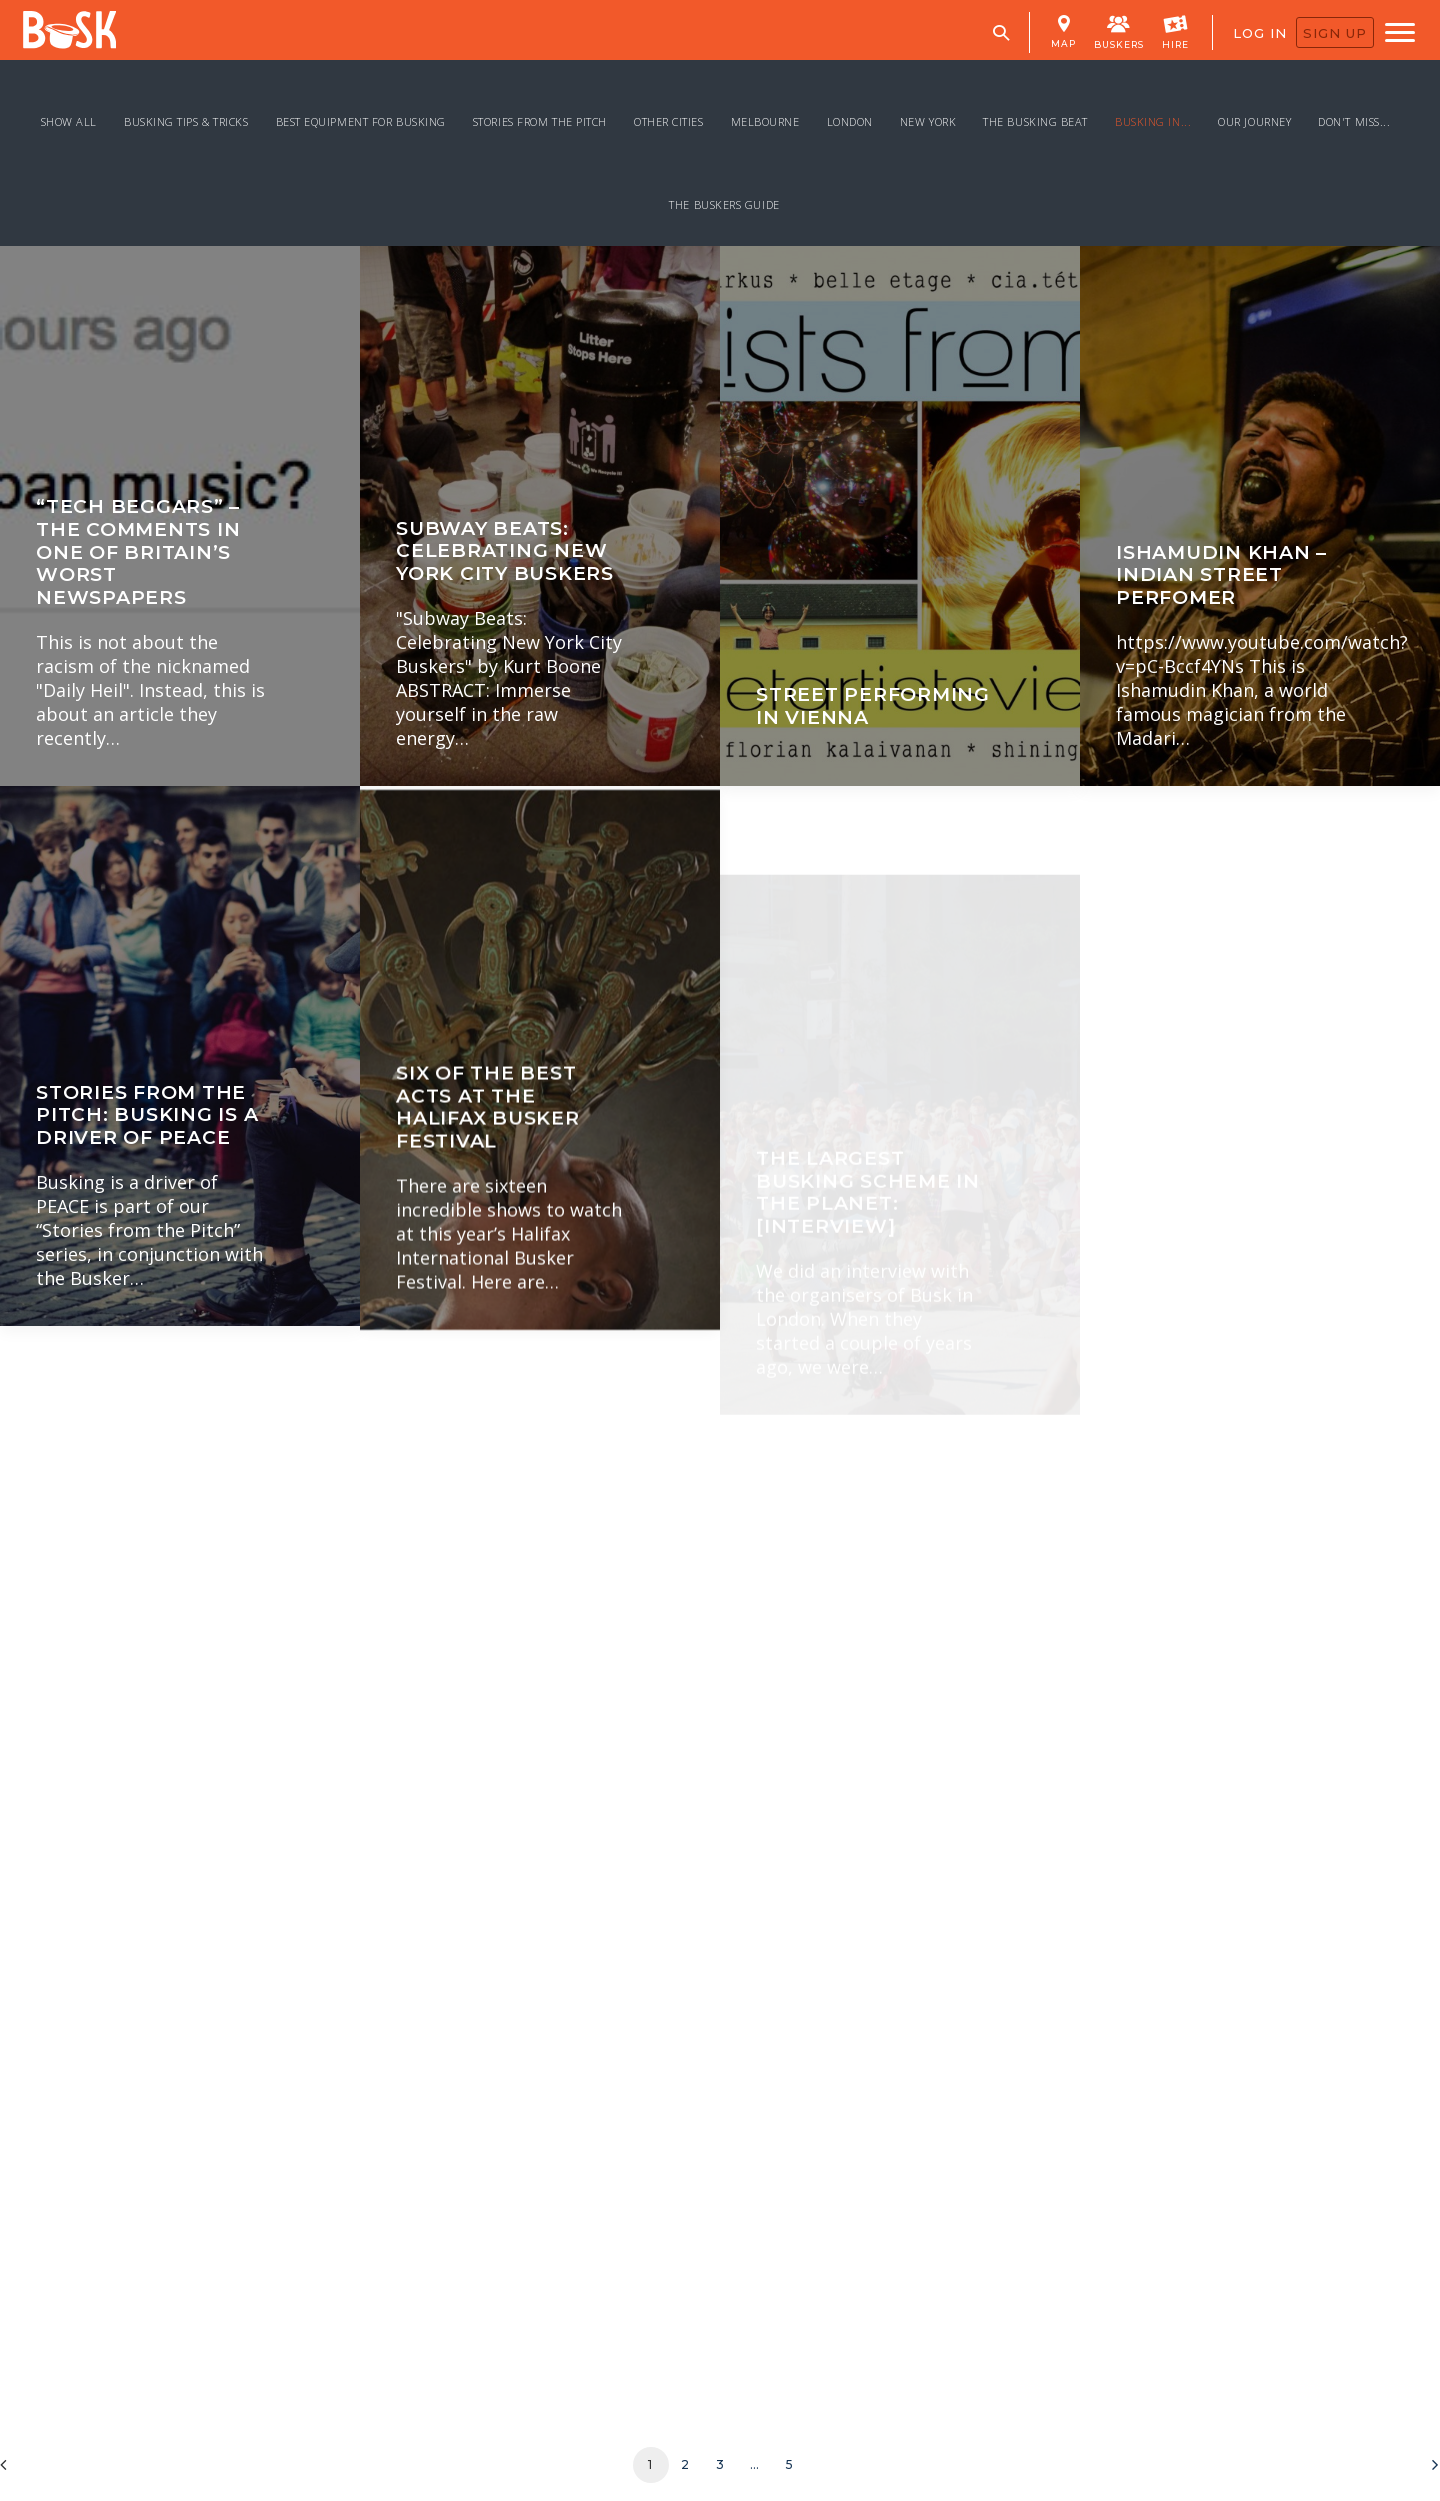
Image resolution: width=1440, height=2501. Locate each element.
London (850, 121)
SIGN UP (1335, 33)
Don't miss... (1354, 121)
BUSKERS (1119, 31)
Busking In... (1153, 121)
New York (928, 121)
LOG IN (1260, 33)
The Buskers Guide (724, 204)
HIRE (1175, 31)
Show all (69, 121)
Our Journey (1254, 121)
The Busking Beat (1035, 121)
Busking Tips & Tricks (186, 121)
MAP (1063, 31)
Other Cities (669, 121)
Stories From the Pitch (540, 121)
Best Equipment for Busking (361, 121)
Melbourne (765, 121)
